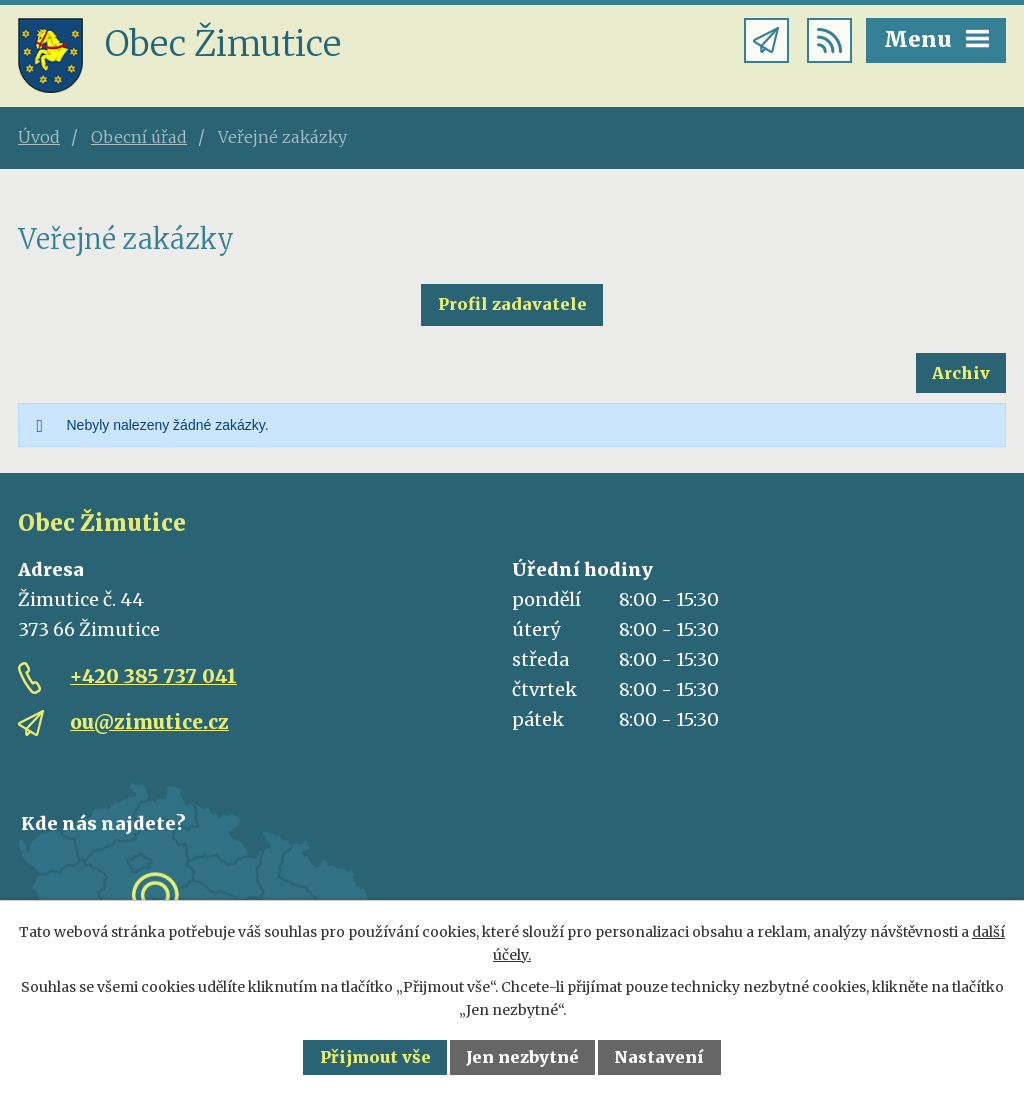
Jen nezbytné (522, 1057)
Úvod (39, 137)
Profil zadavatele (512, 304)
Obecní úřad (139, 137)
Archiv (961, 373)
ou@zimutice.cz (149, 722)
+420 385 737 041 (153, 676)
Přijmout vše (375, 1057)
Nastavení (659, 1057)
